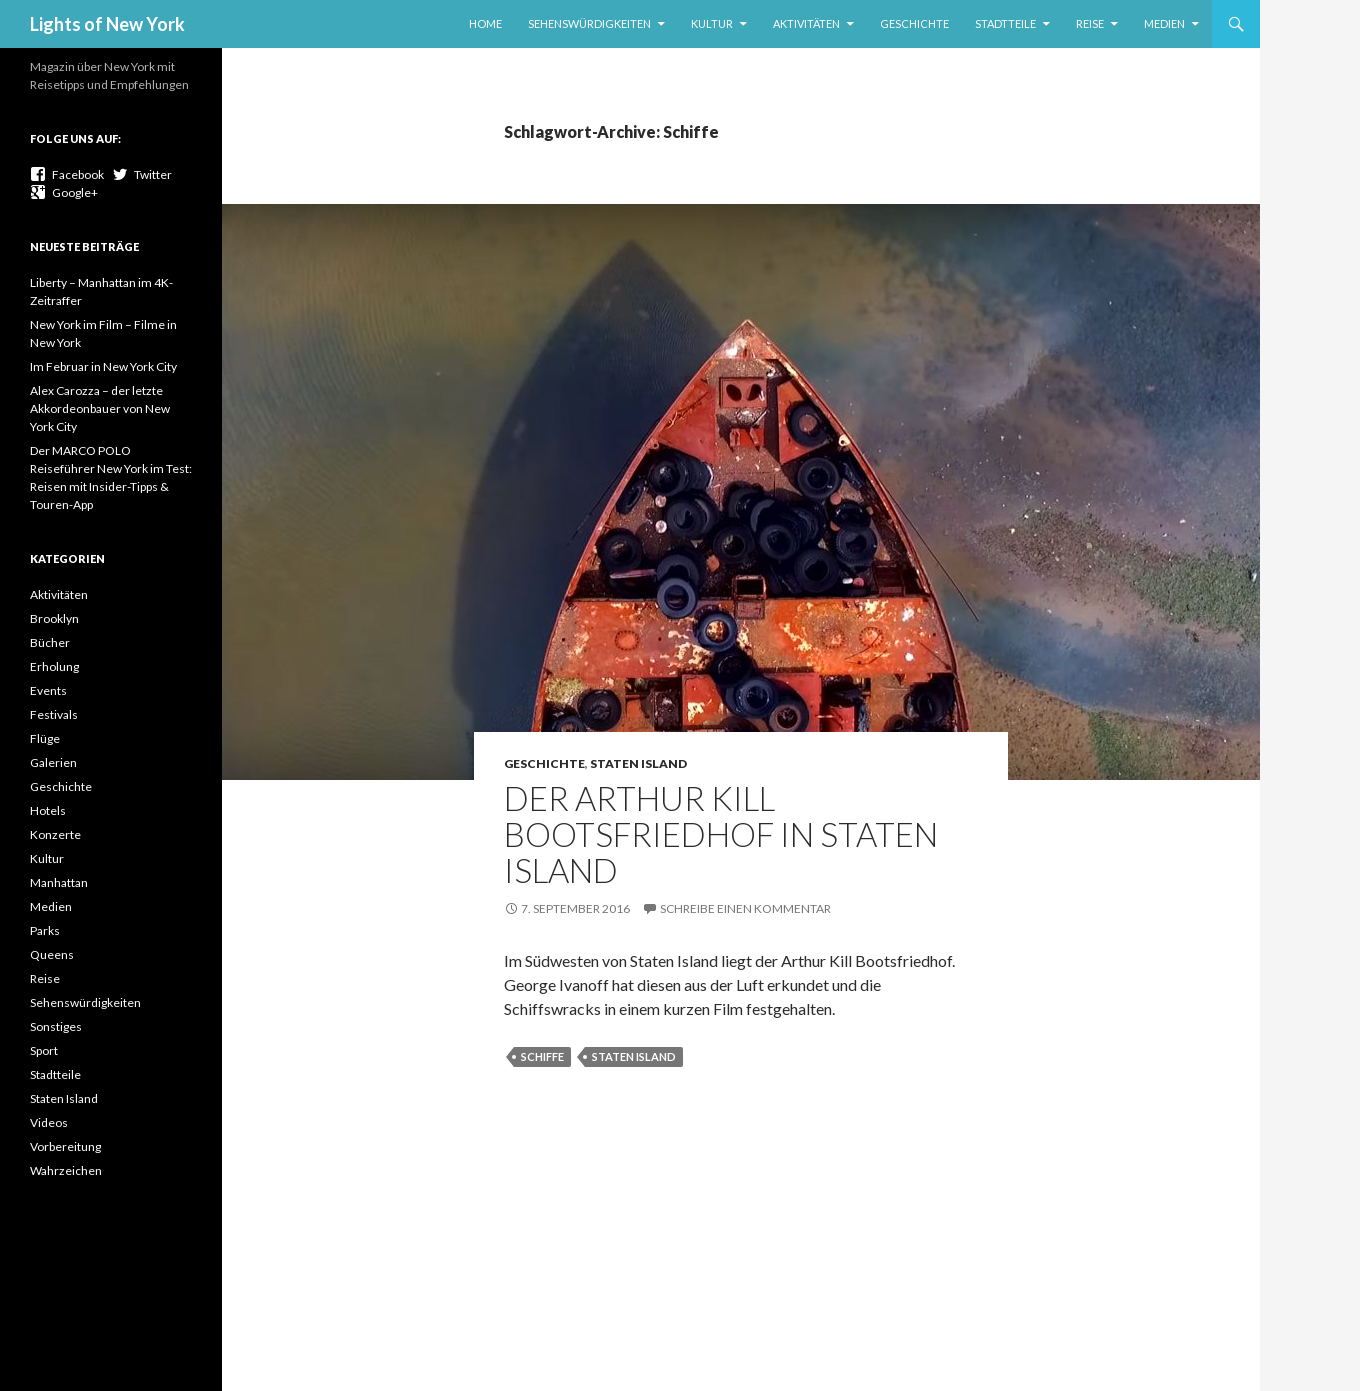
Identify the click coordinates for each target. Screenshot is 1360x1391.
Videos (49, 1122)
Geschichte (914, 23)
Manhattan (59, 882)
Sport (44, 1050)
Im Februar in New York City (103, 366)
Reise (1090, 23)
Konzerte (55, 834)
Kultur (712, 23)
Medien (1164, 23)
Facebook (67, 174)
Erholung (54, 666)
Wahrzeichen (66, 1170)
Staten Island (638, 763)
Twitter (142, 174)
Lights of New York (107, 24)
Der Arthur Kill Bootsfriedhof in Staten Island (721, 834)
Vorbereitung (65, 1146)
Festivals (54, 714)
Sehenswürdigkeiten (589, 23)
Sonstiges (56, 1026)
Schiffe (542, 1056)
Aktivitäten (806, 23)
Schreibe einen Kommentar (745, 908)
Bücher (50, 642)
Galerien (53, 762)
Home (485, 23)
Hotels (48, 810)
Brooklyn (54, 618)
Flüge (45, 738)
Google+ (64, 192)
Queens (52, 954)
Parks (45, 930)
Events (48, 690)
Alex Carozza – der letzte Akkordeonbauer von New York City (100, 408)
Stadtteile (1005, 23)
